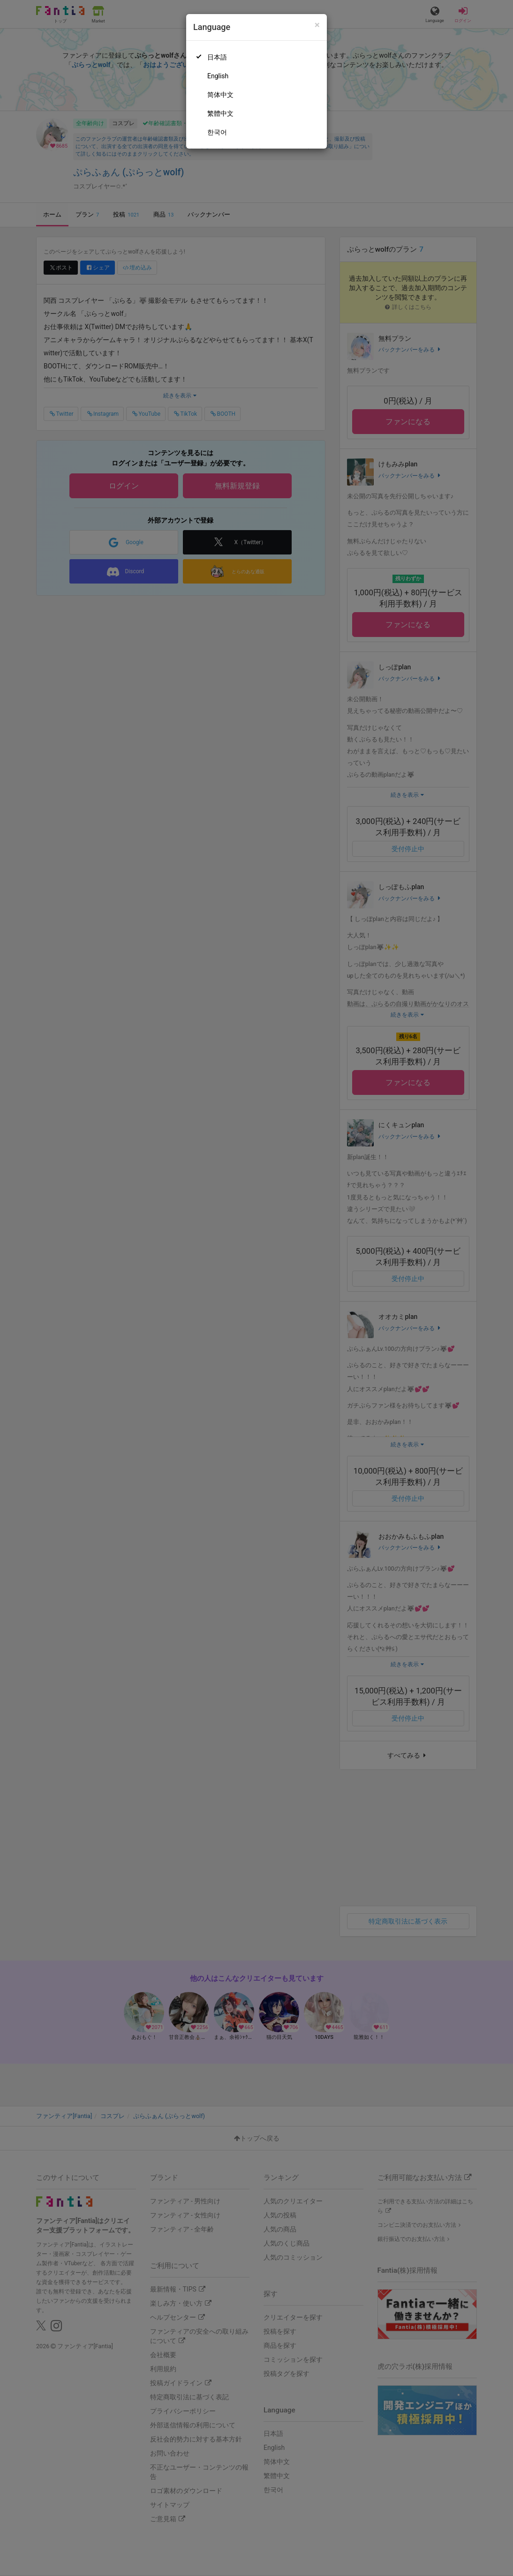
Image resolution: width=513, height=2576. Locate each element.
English (217, 76)
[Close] (317, 25)
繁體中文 (220, 113)
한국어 (217, 132)
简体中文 (220, 94)
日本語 (217, 57)
